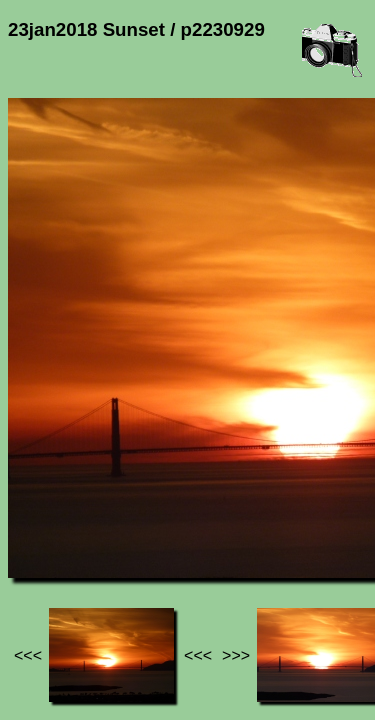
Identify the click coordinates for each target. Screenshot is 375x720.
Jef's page (44, 520)
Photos (119, 520)
